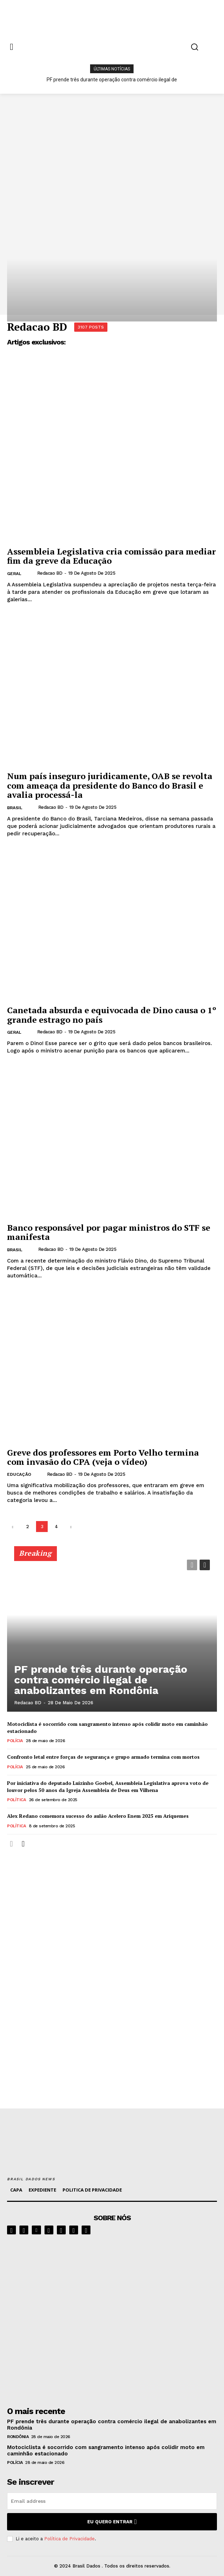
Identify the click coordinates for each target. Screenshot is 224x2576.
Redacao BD (50, 573)
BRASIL (14, 807)
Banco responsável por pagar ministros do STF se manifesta (108, 1232)
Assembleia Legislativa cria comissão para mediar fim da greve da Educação (111, 556)
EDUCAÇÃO (19, 1474)
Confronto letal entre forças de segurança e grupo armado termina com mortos (103, 1756)
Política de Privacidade (69, 2538)
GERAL (14, 573)
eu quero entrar (112, 2521)
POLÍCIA (15, 1740)
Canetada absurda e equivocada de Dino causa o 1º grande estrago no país (111, 1014)
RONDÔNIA (18, 2436)
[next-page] (71, 1526)
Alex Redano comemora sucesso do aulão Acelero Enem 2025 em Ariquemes (98, 1815)
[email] (112, 2501)
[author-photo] (31, 573)
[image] (112, 2318)
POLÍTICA (16, 1799)
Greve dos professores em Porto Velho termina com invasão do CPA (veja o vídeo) (103, 1457)
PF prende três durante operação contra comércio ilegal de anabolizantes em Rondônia (100, 1679)
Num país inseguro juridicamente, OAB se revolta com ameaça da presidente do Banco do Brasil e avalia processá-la (109, 785)
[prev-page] (13, 1526)
